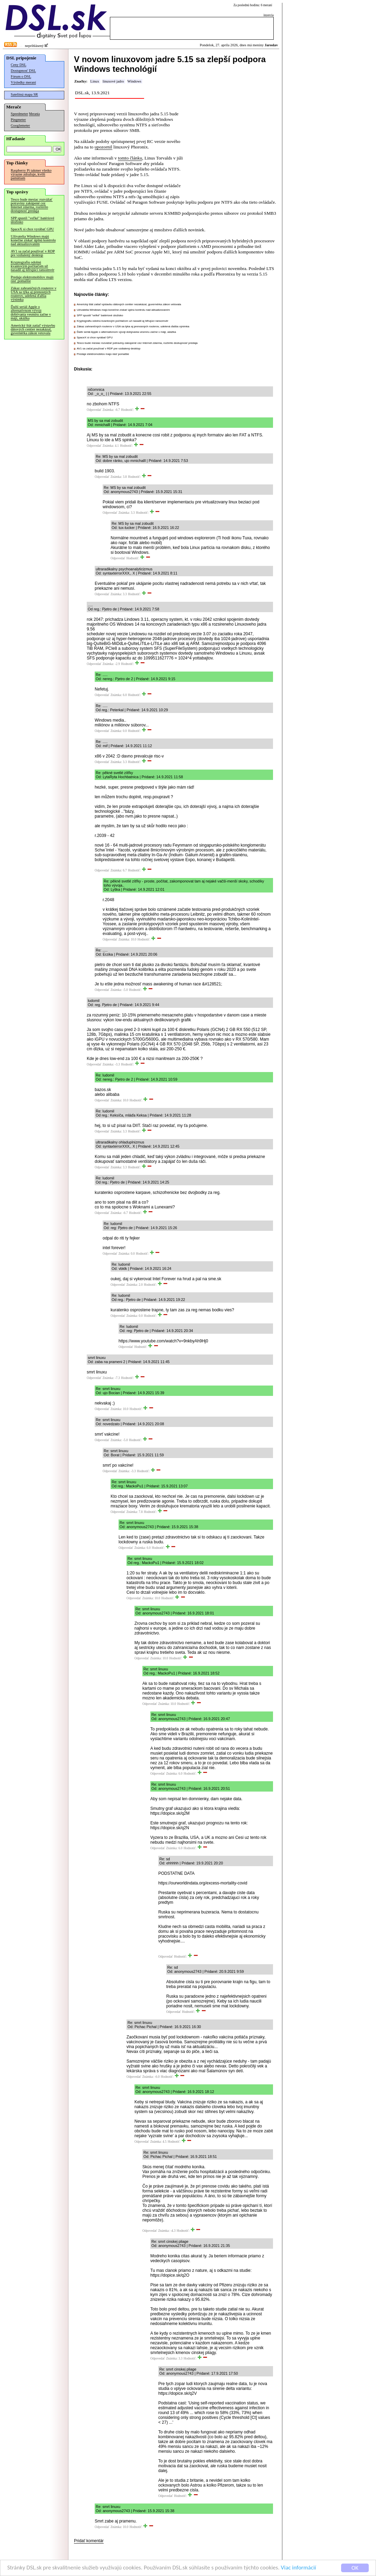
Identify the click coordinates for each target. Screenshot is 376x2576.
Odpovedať (94, 410)
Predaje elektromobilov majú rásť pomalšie (32, 279)
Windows (134, 81)
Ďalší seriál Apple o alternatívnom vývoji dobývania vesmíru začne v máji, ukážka (31, 312)
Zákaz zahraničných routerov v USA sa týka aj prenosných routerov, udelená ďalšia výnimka (33, 293)
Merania (34, 114)
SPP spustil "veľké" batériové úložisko (32, 220)
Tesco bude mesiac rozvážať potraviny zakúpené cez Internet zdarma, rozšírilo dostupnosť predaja (32, 205)
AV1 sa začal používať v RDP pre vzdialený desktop (33, 253)
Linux (94, 81)
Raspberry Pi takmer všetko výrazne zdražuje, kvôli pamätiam (31, 174)
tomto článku (130, 158)
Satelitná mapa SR (24, 94)
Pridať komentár (89, 2540)
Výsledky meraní (23, 82)
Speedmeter (19, 114)
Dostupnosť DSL (23, 71)
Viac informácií (298, 2568)
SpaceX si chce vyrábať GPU (32, 229)
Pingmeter (18, 120)
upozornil (103, 146)
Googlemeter (20, 125)
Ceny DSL (18, 65)
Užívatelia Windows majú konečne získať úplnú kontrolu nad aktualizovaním (33, 240)
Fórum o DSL (21, 76)
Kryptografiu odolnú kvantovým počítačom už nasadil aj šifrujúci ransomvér (32, 266)
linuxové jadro (113, 81)
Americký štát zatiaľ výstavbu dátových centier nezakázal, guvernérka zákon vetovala (33, 329)
